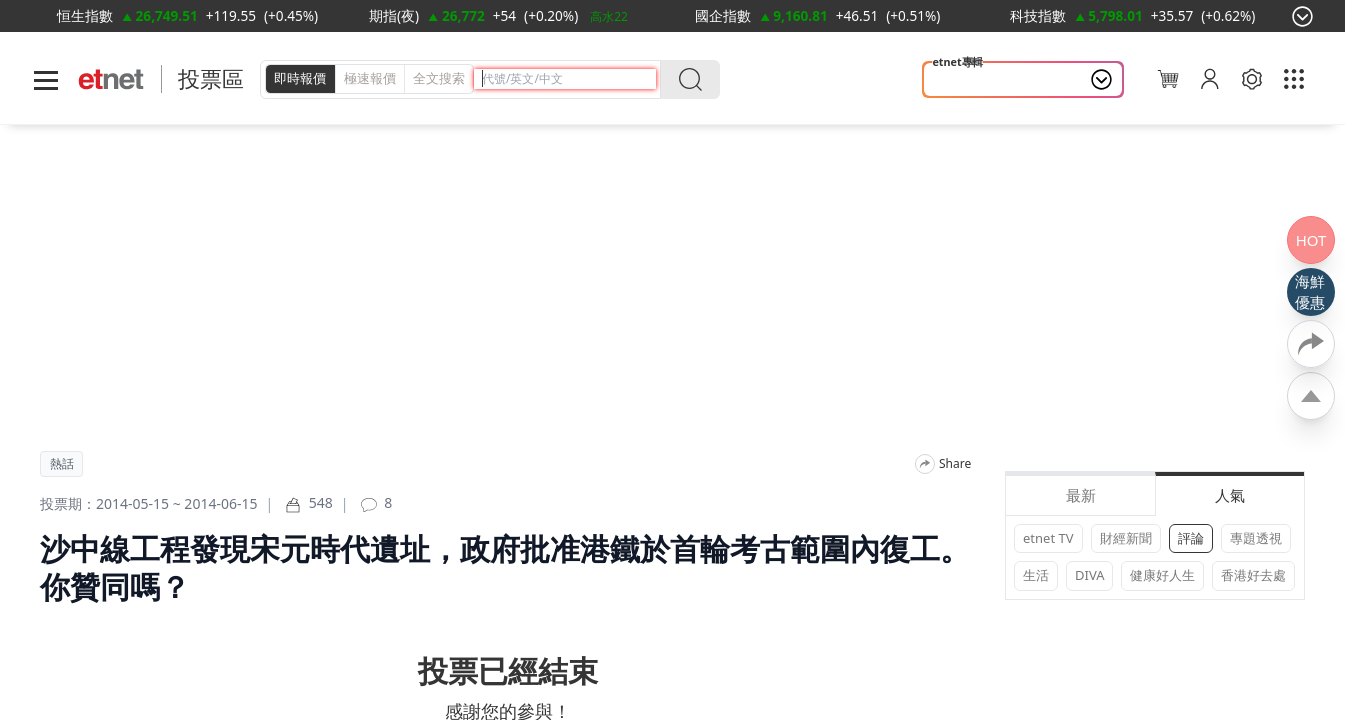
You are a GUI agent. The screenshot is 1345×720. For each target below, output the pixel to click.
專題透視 (1256, 538)
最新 (1081, 495)
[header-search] (569, 78)
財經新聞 (1126, 538)
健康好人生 (1162, 575)
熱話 (62, 464)
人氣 (1230, 495)
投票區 (211, 78)
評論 (1191, 538)
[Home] (111, 79)
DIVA (1089, 575)
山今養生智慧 (979, 80)
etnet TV (1048, 538)
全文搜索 (439, 78)
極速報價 (370, 78)
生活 (1036, 575)
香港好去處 (1253, 575)
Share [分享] (955, 464)
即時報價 (300, 78)
